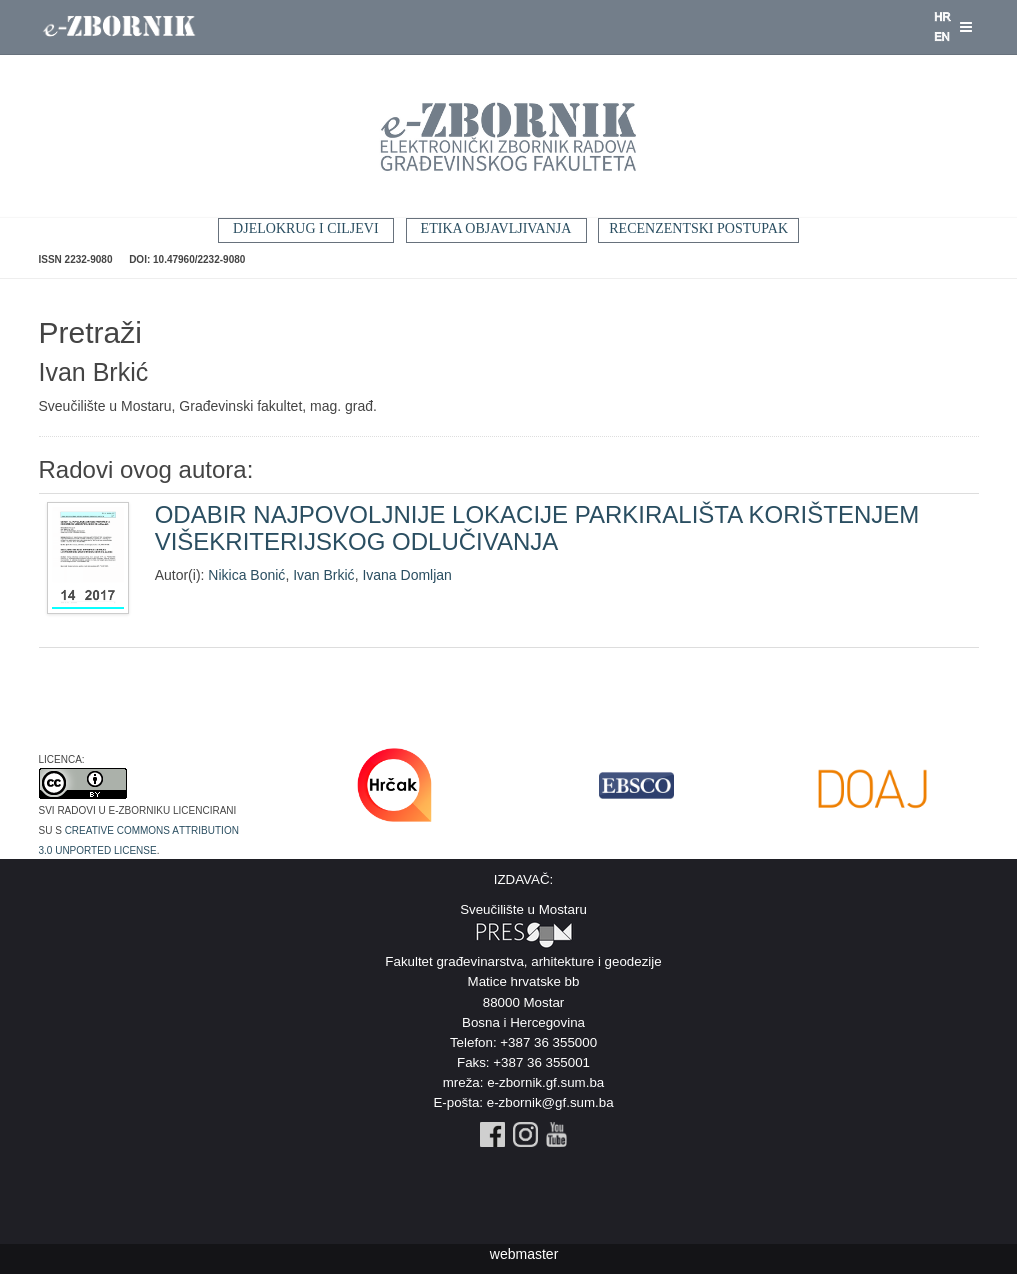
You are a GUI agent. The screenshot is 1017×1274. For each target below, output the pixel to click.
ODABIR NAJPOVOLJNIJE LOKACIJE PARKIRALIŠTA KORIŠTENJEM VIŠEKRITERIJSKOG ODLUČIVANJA (537, 527)
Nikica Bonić (246, 575)
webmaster (524, 1254)
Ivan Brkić (323, 575)
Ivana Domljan (407, 575)
